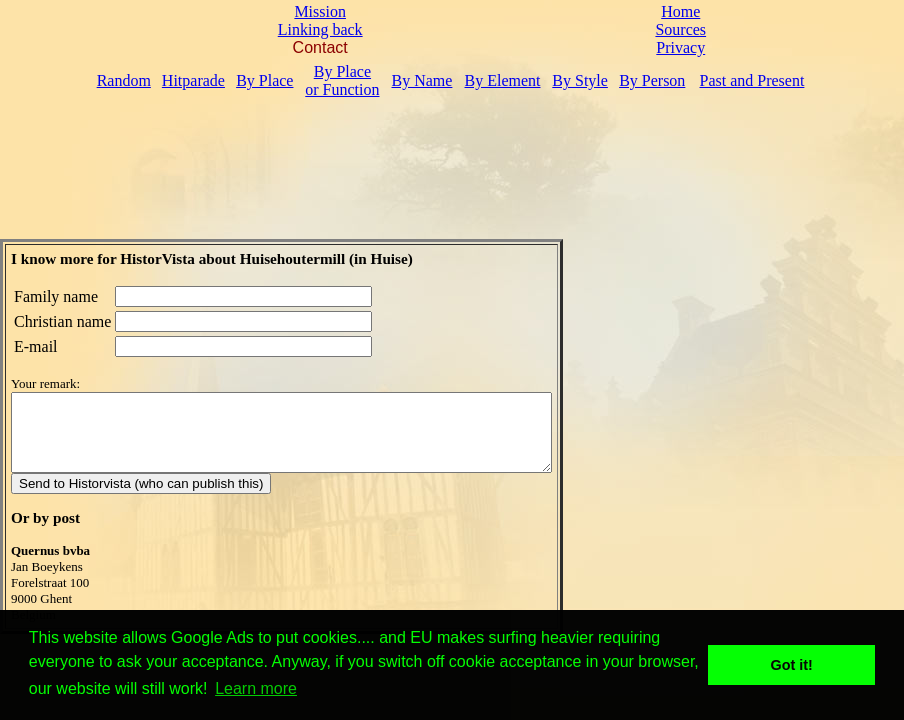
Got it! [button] (792, 665)
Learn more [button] (256, 688)
